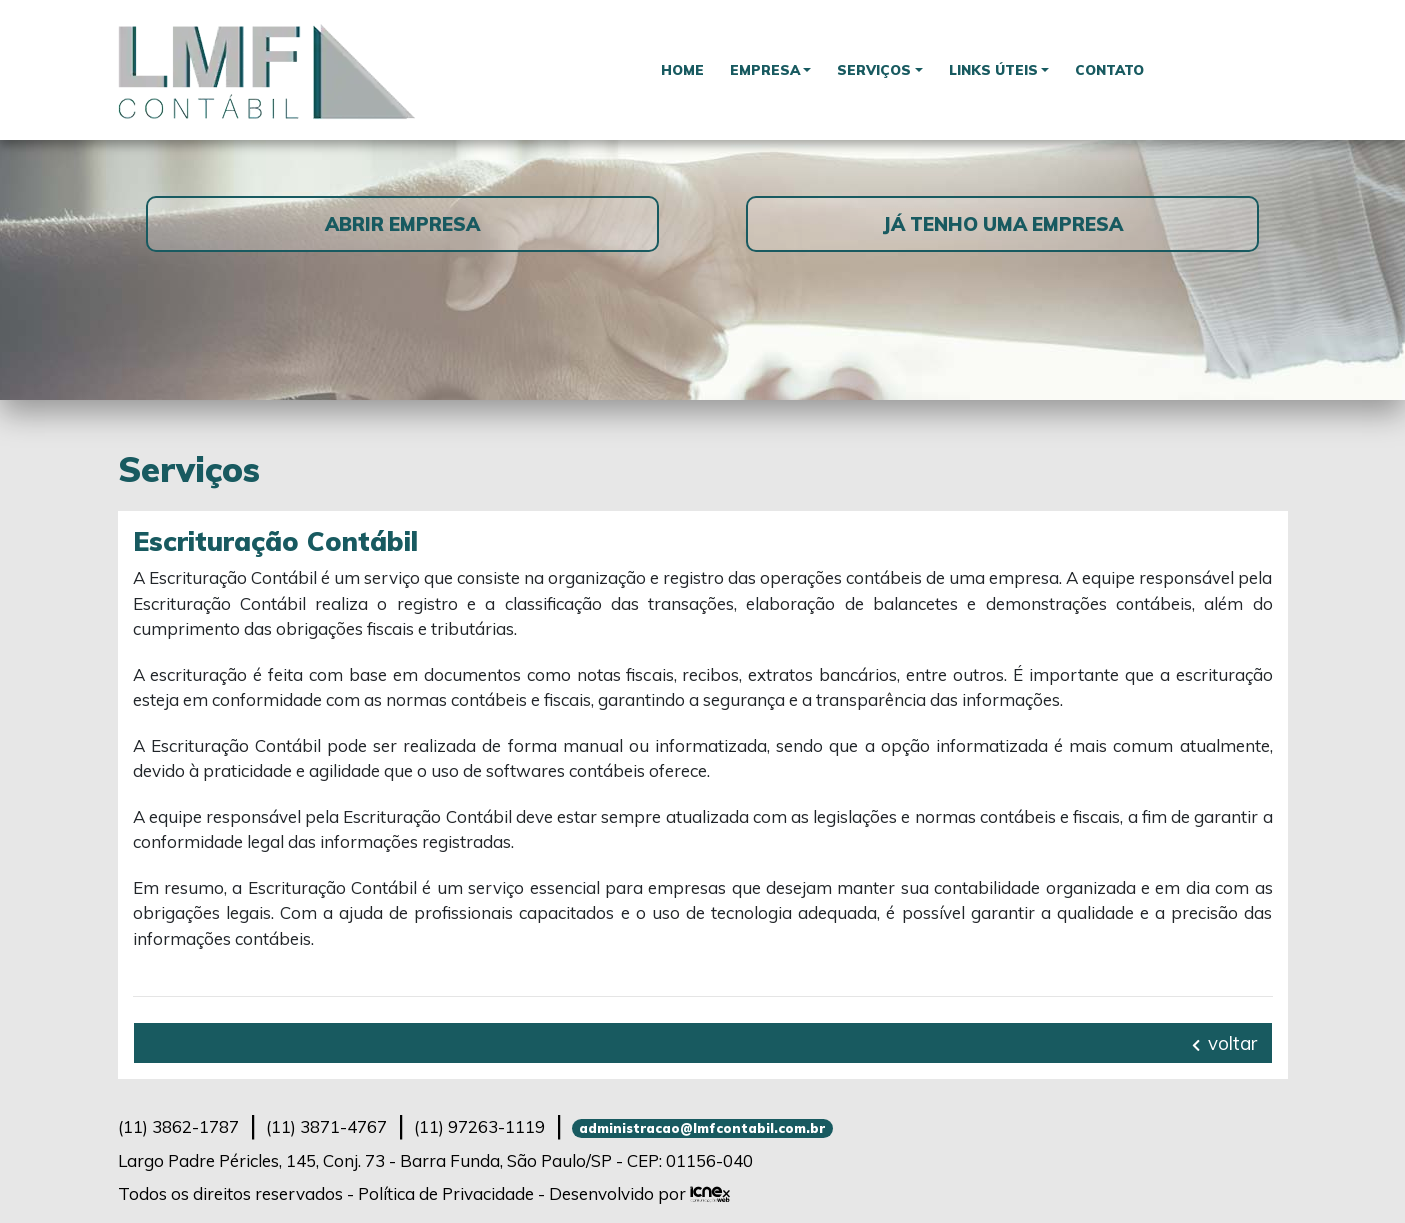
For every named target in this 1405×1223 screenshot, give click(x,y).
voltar (1224, 1043)
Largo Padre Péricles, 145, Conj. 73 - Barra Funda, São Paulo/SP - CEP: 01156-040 (435, 1160)
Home (682, 69)
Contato (1109, 69)
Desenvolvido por (639, 1193)
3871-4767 (326, 1126)
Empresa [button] (765, 69)
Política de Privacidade (446, 1193)
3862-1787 (178, 1126)
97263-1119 (479, 1126)
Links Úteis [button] (993, 69)
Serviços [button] (874, 69)
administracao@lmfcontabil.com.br (702, 1128)
